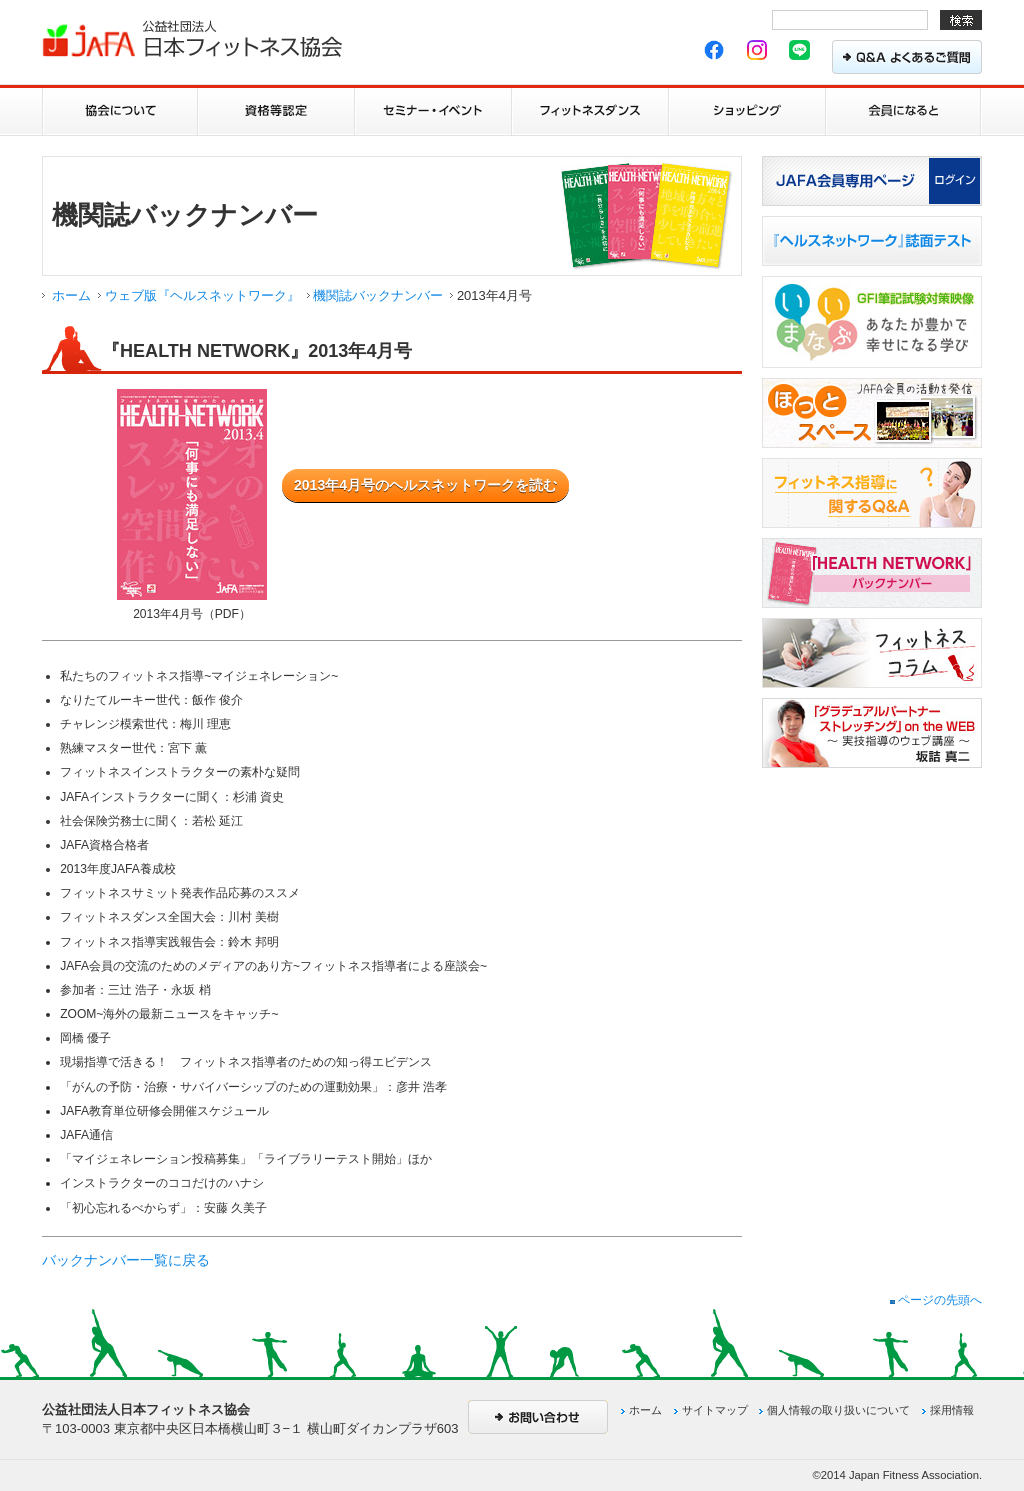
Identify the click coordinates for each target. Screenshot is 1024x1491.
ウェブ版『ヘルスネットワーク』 (202, 295)
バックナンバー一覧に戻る (126, 1260)
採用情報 (952, 1410)
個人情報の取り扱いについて (838, 1410)
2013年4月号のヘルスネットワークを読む (425, 485)
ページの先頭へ (936, 1300)
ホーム (71, 295)
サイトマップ (715, 1410)
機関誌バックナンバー (378, 295)
